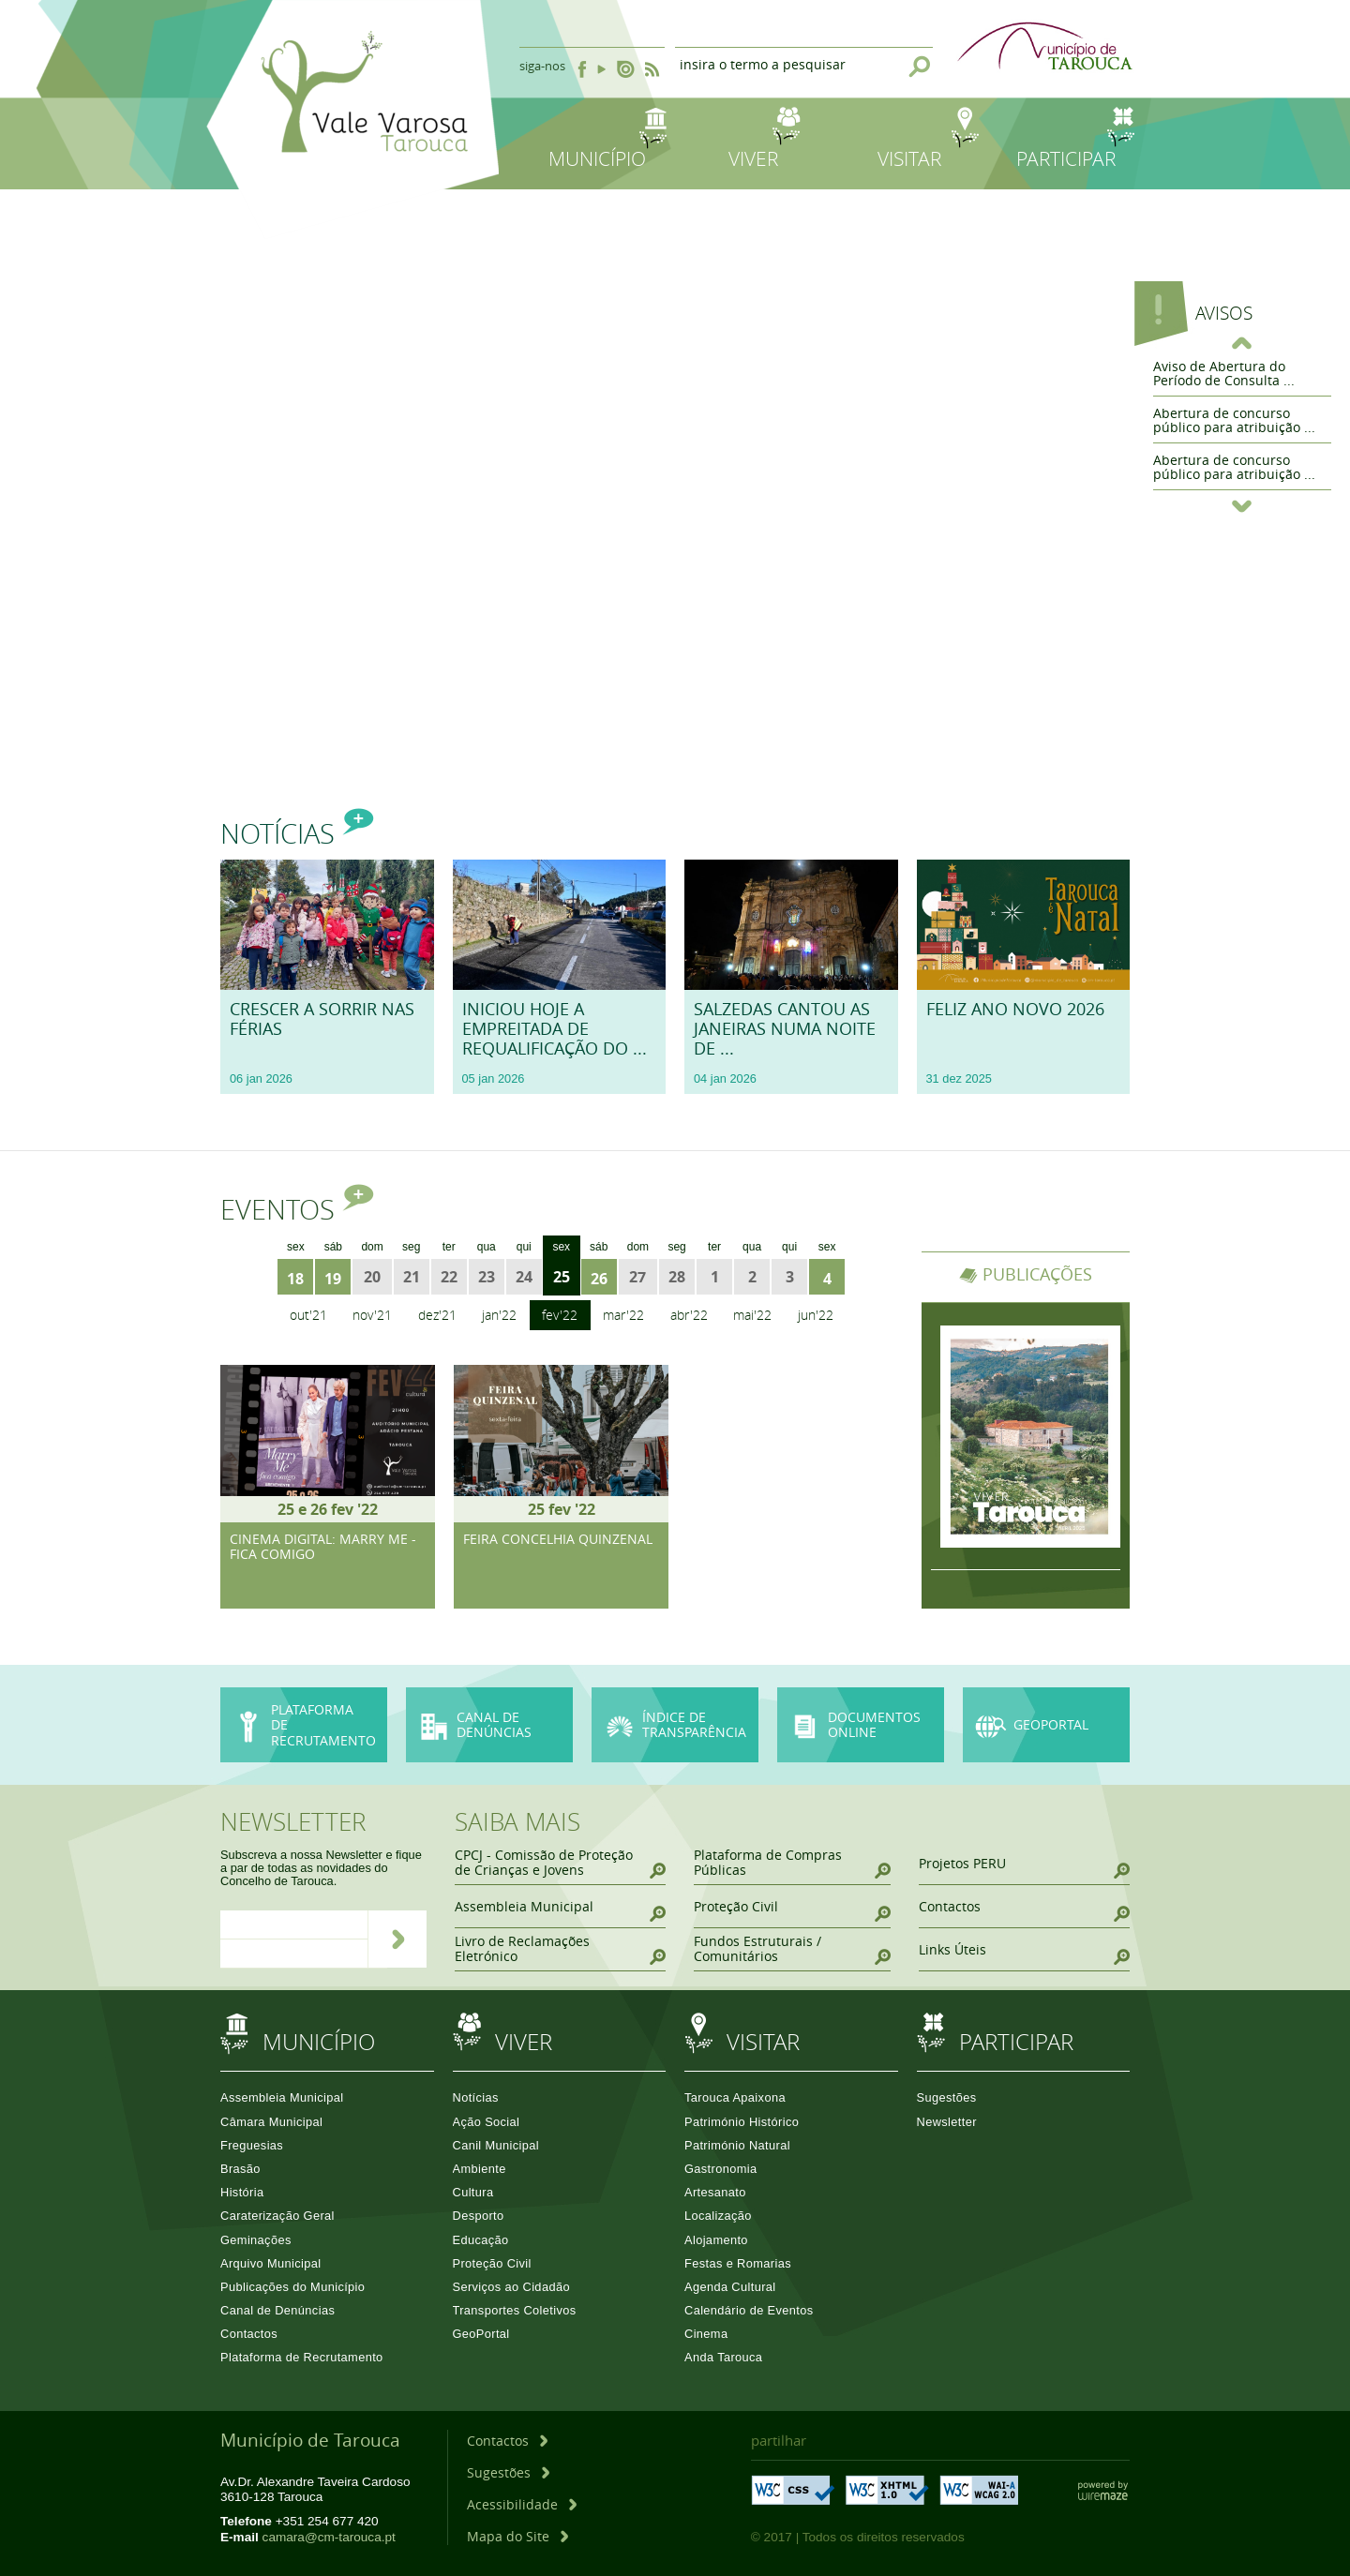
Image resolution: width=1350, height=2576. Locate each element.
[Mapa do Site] (517, 2536)
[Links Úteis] (1024, 1949)
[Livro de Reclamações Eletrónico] (560, 1949)
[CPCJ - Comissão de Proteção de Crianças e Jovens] (560, 1863)
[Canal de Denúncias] (489, 1761)
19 (332, 1278)
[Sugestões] (508, 2472)
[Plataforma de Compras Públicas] (792, 1863)
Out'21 (308, 1315)
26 (599, 1278)
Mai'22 (752, 1315)
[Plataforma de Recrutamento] (303, 1725)
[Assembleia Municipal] (560, 1906)
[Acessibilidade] (522, 2504)
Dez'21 (437, 1315)
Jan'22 (499, 1315)
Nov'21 (372, 1315)
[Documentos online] (860, 1725)
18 (295, 1278)
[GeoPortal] (1046, 1725)
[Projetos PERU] (1024, 1863)
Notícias (297, 833)
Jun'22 (815, 1315)
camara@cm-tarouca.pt (329, 2537)
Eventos (297, 1209)
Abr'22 (689, 1315)
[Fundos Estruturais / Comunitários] (792, 1949)
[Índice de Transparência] (675, 1725)
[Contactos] (1024, 1906)
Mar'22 (623, 1315)
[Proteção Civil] (792, 1906)
